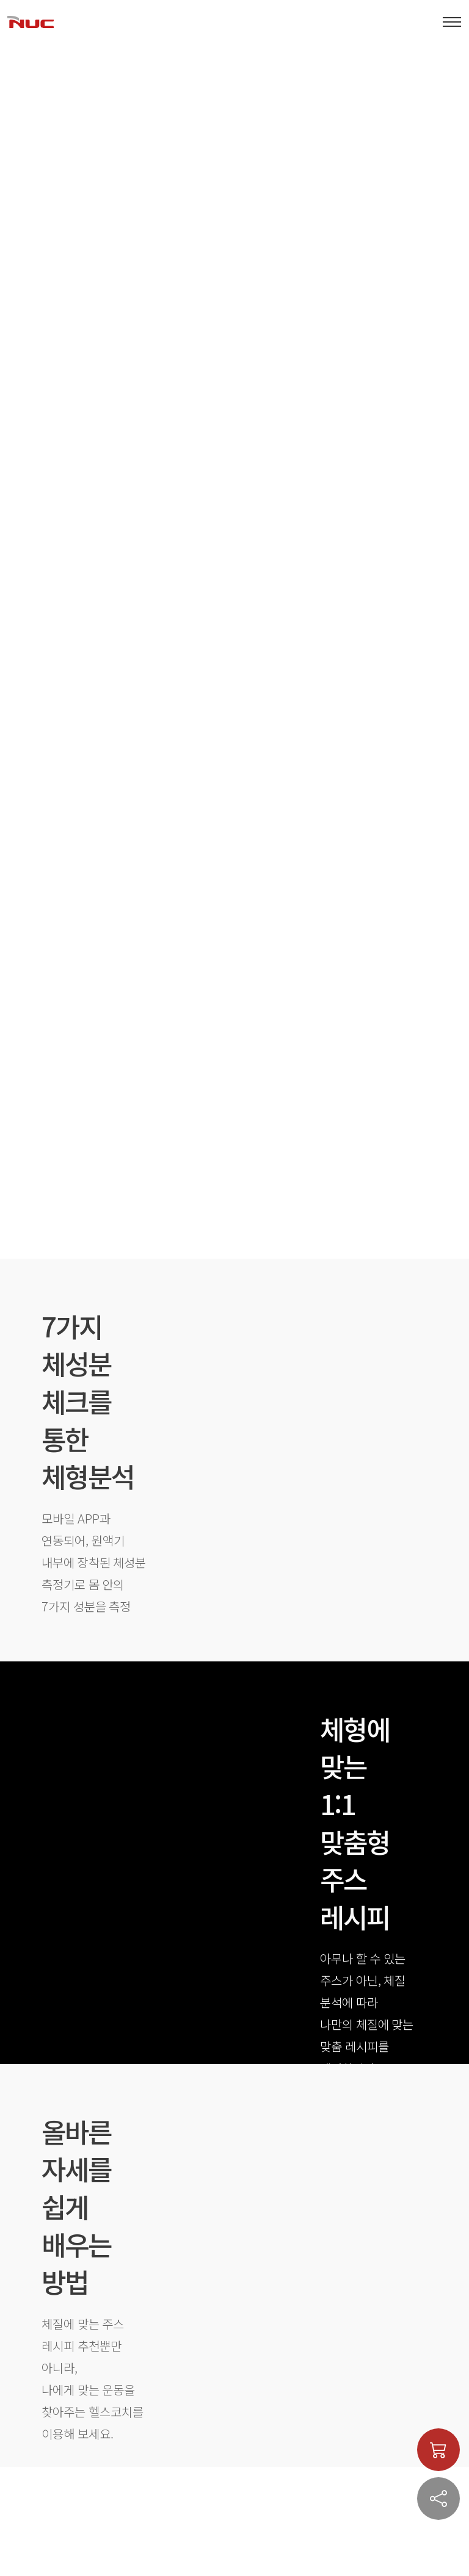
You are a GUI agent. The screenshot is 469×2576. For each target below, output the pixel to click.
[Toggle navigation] (452, 22)
